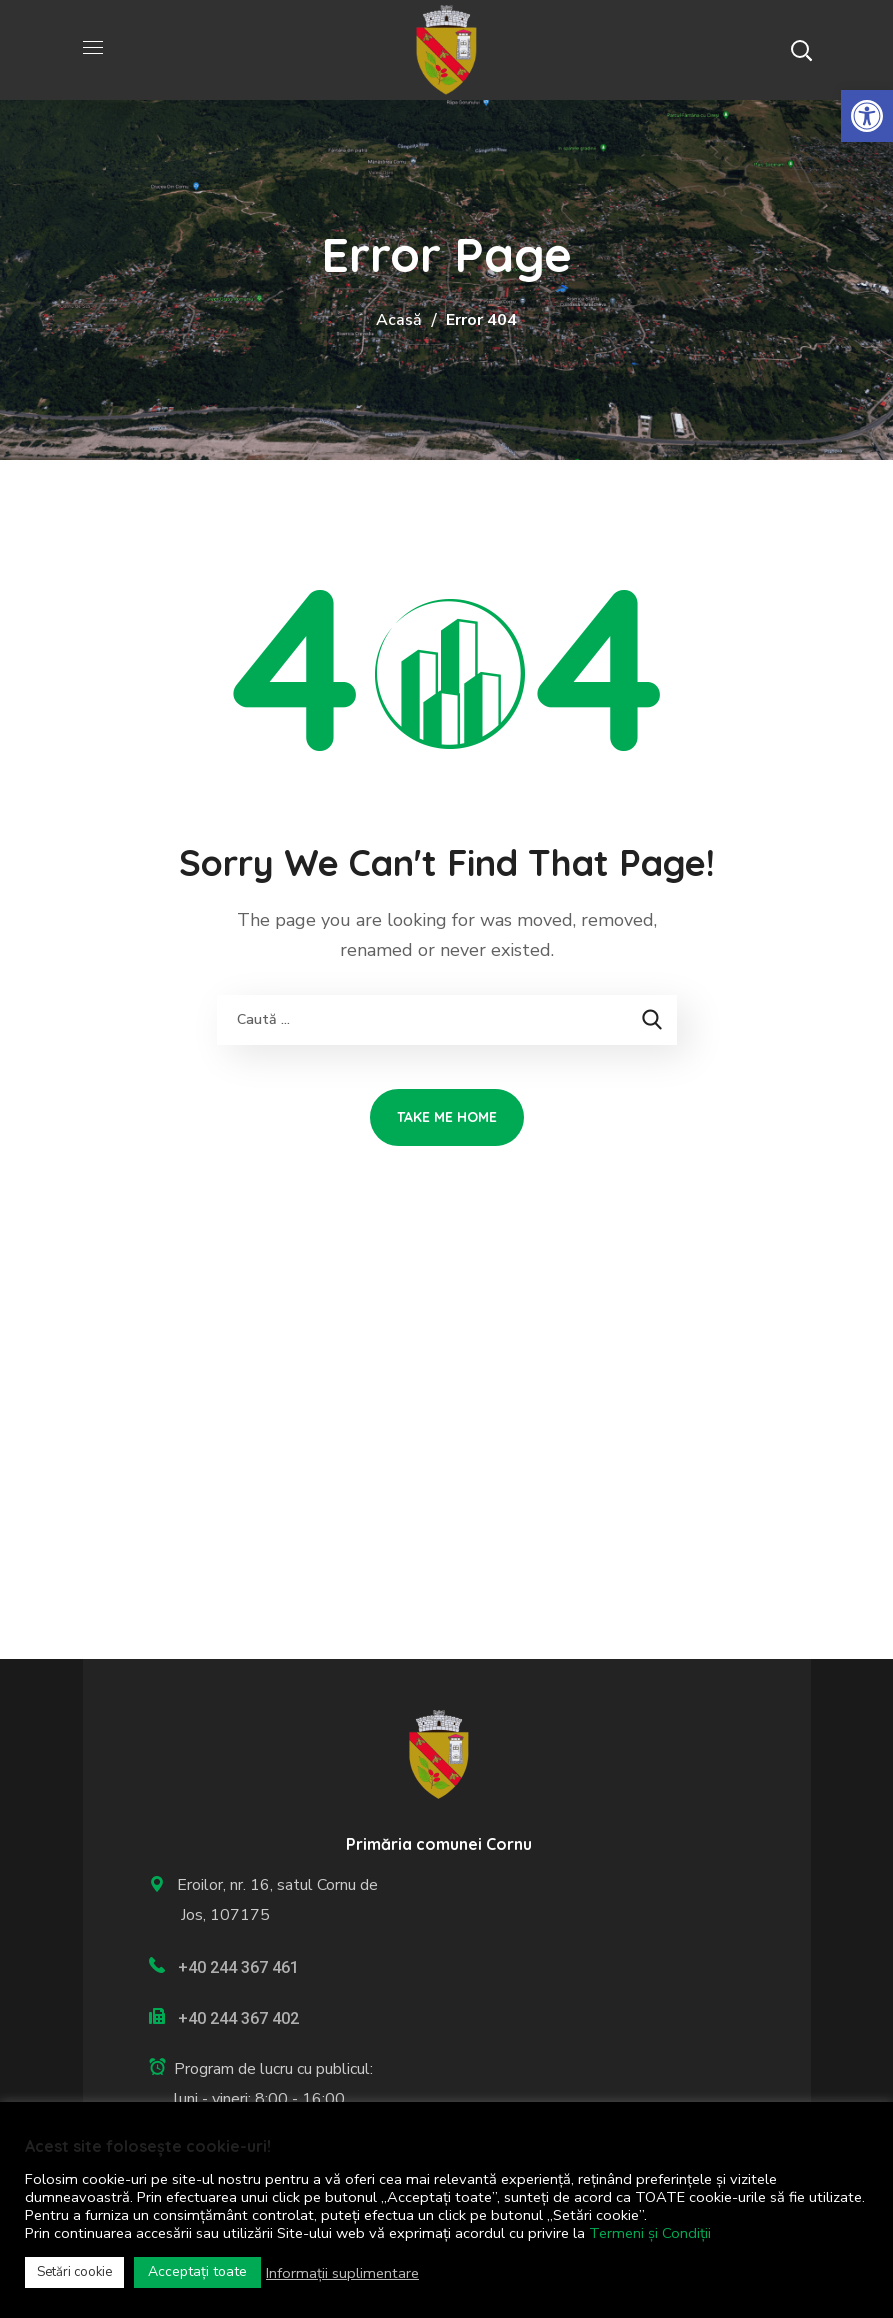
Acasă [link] (399, 320)
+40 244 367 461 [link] (238, 1967)
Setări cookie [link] (74, 2272)
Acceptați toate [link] (197, 2271)
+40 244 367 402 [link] (238, 2018)
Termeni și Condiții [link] (650, 2233)
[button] (801, 50)
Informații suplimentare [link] (342, 2273)
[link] (867, 116)
